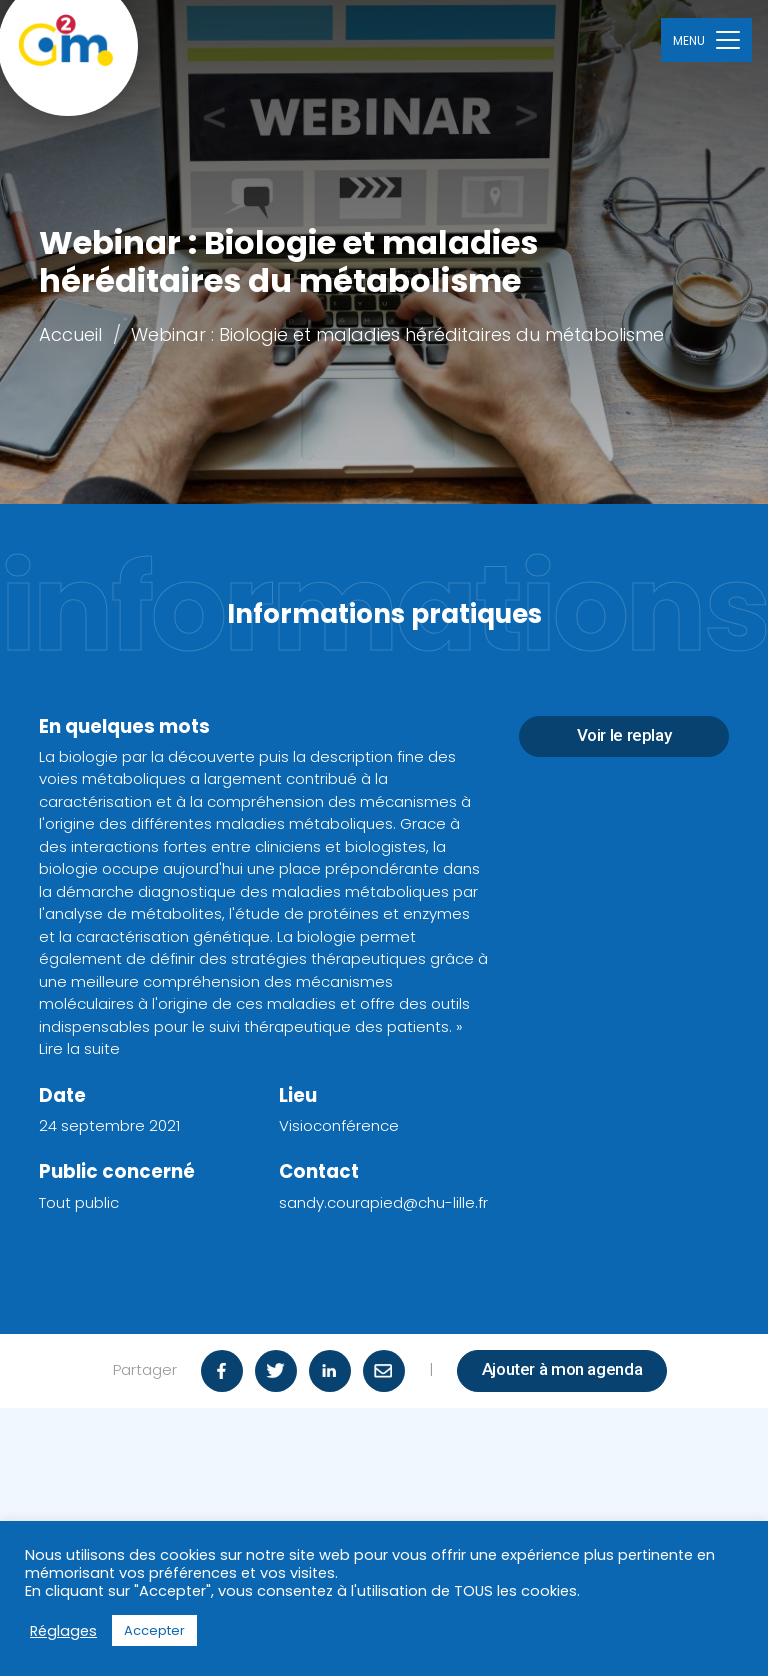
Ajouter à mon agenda (562, 1369)
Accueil (70, 334)
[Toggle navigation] (706, 39)
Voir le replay (624, 735)
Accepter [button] (154, 1630)
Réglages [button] (63, 1631)
